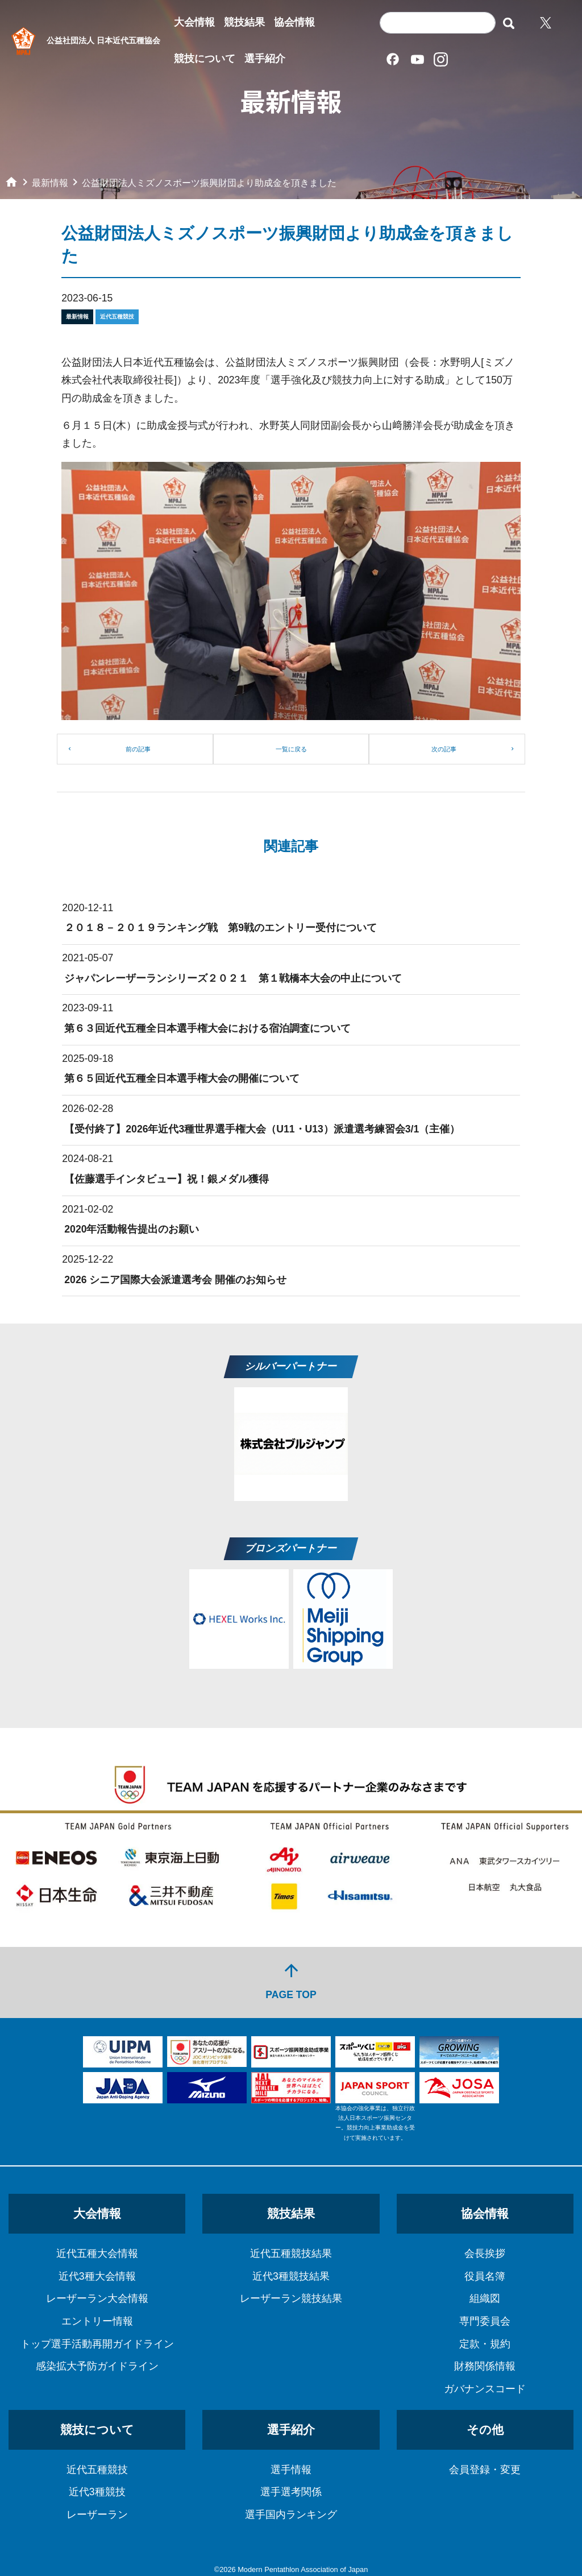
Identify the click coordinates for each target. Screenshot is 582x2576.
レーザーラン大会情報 (97, 2298)
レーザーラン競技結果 (291, 2298)
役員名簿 (484, 2276)
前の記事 (138, 749)
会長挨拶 (484, 2253)
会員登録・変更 (485, 2469)
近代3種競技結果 (291, 2276)
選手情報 (291, 2469)
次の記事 (443, 749)
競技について (204, 58)
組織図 (484, 2298)
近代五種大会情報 (97, 2253)
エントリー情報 (97, 2321)
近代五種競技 (97, 2469)
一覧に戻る (291, 749)
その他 (485, 2429)
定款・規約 (484, 2344)
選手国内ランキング (291, 2514)
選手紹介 (264, 58)
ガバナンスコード (485, 2389)
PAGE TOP (290, 1981)
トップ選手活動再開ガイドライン (97, 2344)
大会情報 (194, 22)
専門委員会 (484, 2321)
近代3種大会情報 (97, 2276)
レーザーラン (97, 2514)
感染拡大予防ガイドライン (97, 2366)
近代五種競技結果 (291, 2253)
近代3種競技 (97, 2492)
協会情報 (294, 22)
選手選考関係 (291, 2492)
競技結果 (244, 22)
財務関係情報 (485, 2366)
